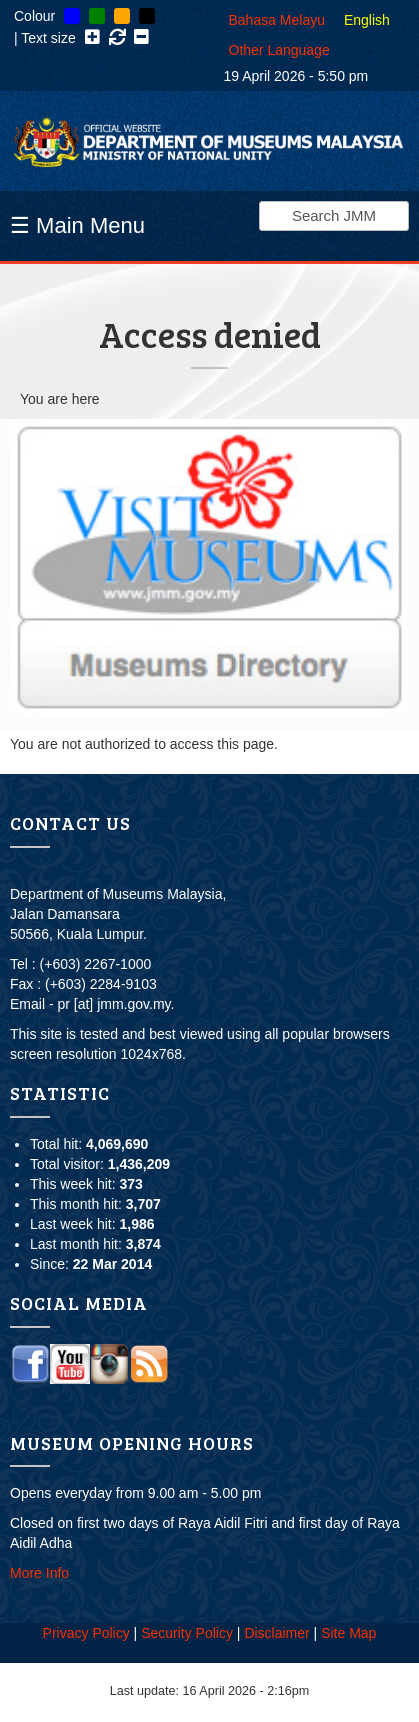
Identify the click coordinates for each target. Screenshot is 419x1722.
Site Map (348, 1633)
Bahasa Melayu (277, 20)
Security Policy (187, 1633)
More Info (39, 1573)
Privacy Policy (86, 1633)
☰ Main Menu (77, 225)
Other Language (279, 50)
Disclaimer (276, 1633)
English (367, 20)
